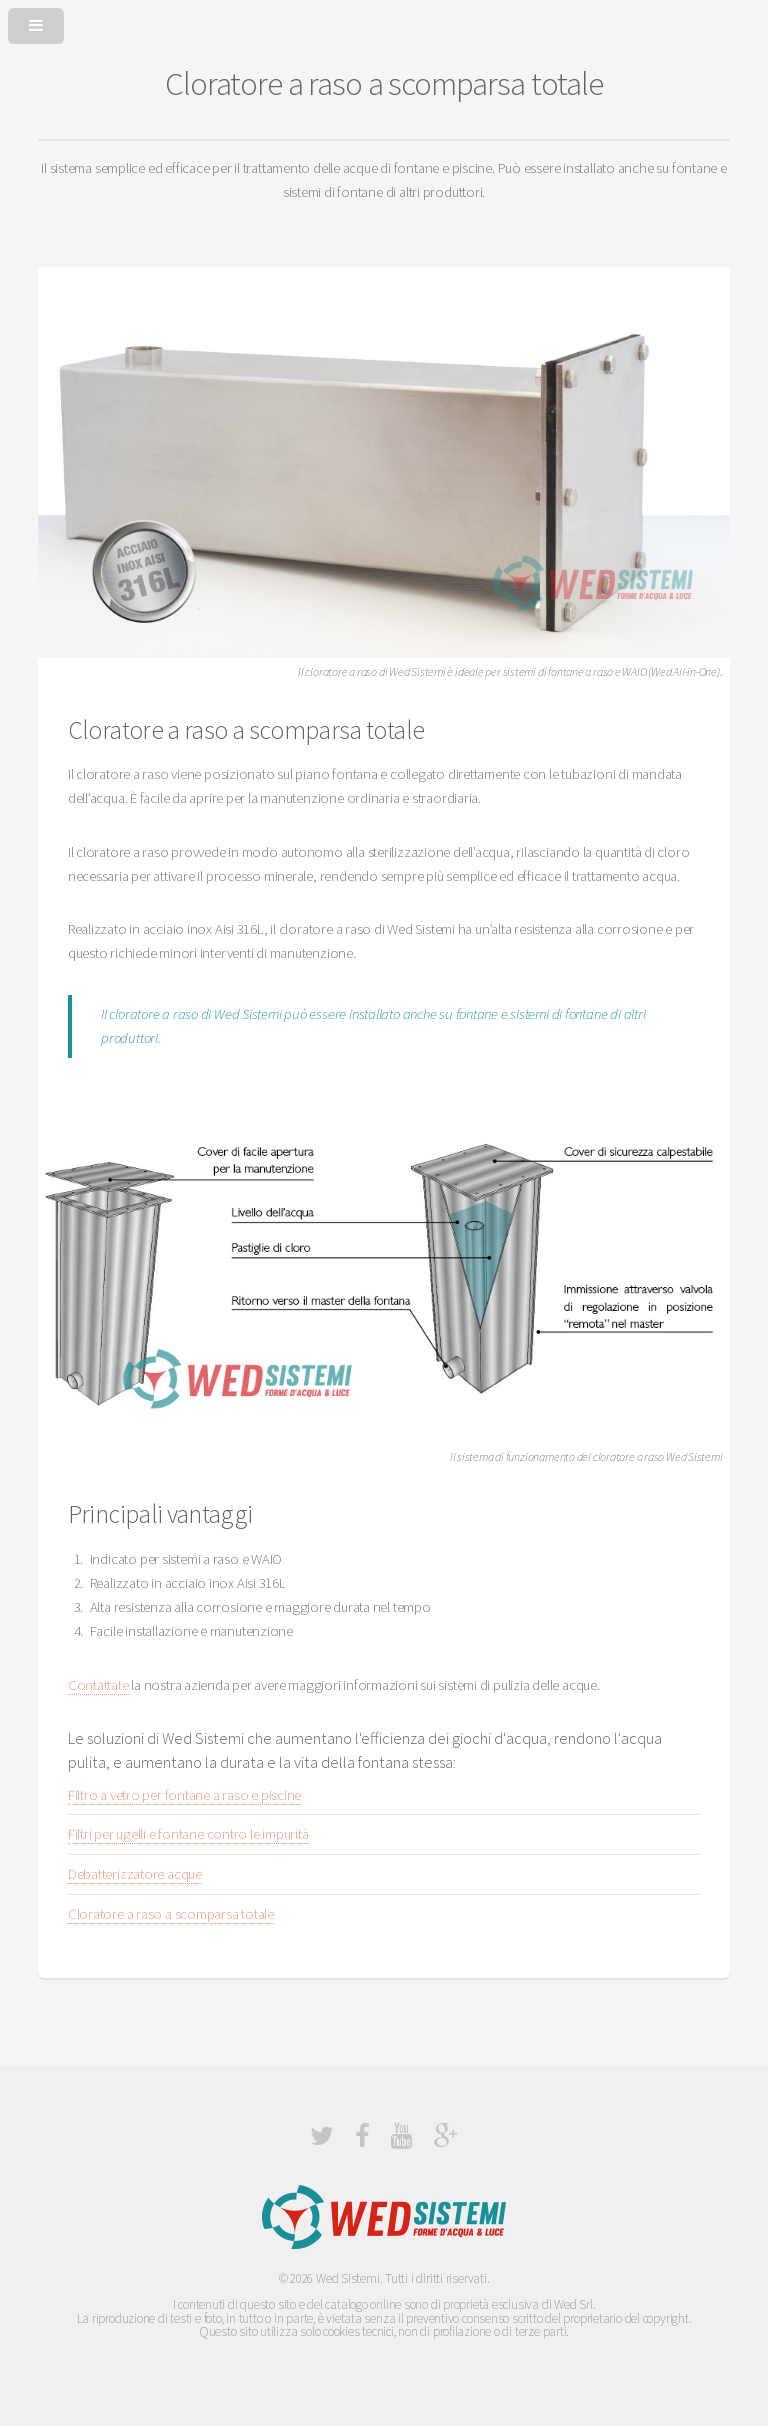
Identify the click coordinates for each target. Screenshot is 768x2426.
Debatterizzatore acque (135, 1874)
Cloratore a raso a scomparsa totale (171, 1914)
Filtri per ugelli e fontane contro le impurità (188, 1834)
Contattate (98, 1685)
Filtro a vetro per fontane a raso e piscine (185, 1795)
